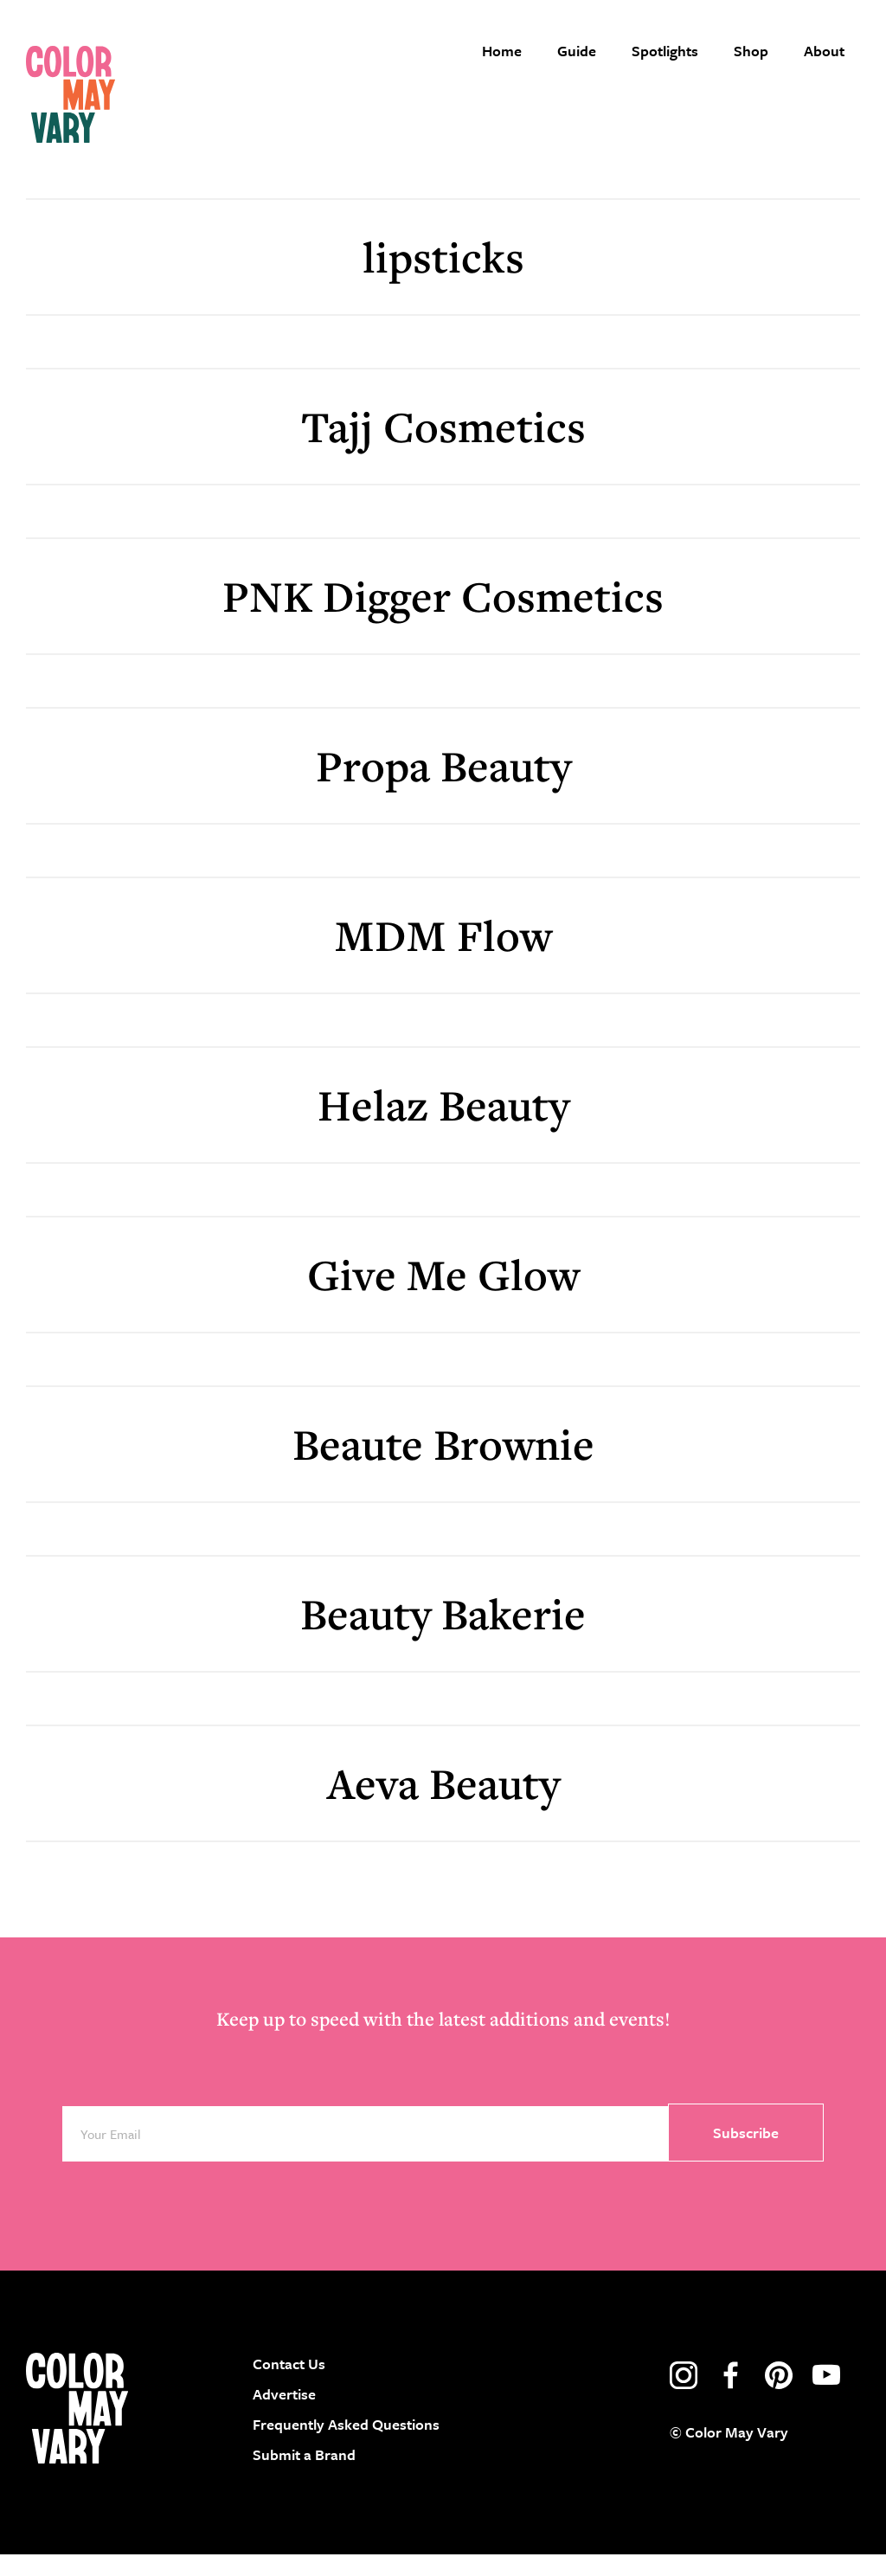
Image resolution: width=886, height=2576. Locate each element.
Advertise (284, 2414)
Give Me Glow (443, 1295)
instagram (683, 2396)
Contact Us (289, 2384)
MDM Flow (443, 956)
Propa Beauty (443, 786)
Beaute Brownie (443, 1464)
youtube (826, 2396)
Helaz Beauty (443, 1125)
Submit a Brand (304, 2476)
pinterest (779, 2396)
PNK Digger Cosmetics (443, 616)
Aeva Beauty (443, 1804)
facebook (731, 2396)
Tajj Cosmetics (443, 447)
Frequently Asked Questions (346, 2445)
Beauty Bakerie (443, 1634)
